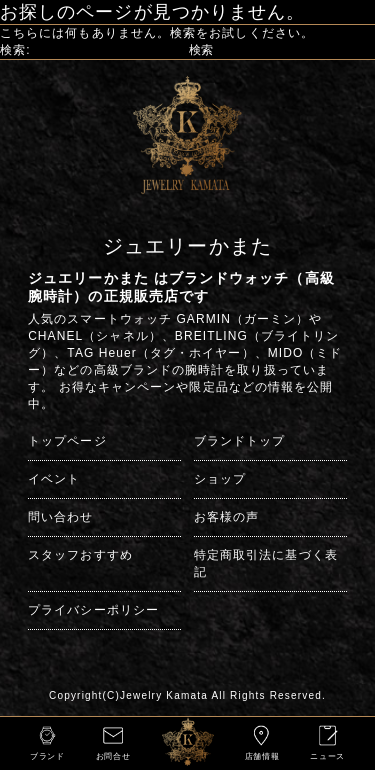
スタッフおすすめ (80, 555)
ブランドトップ (240, 441)
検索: (15, 50)
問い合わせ (60, 517)
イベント (54, 479)
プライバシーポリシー (93, 610)
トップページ (67, 441)
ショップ (220, 479)
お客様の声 (226, 517)
